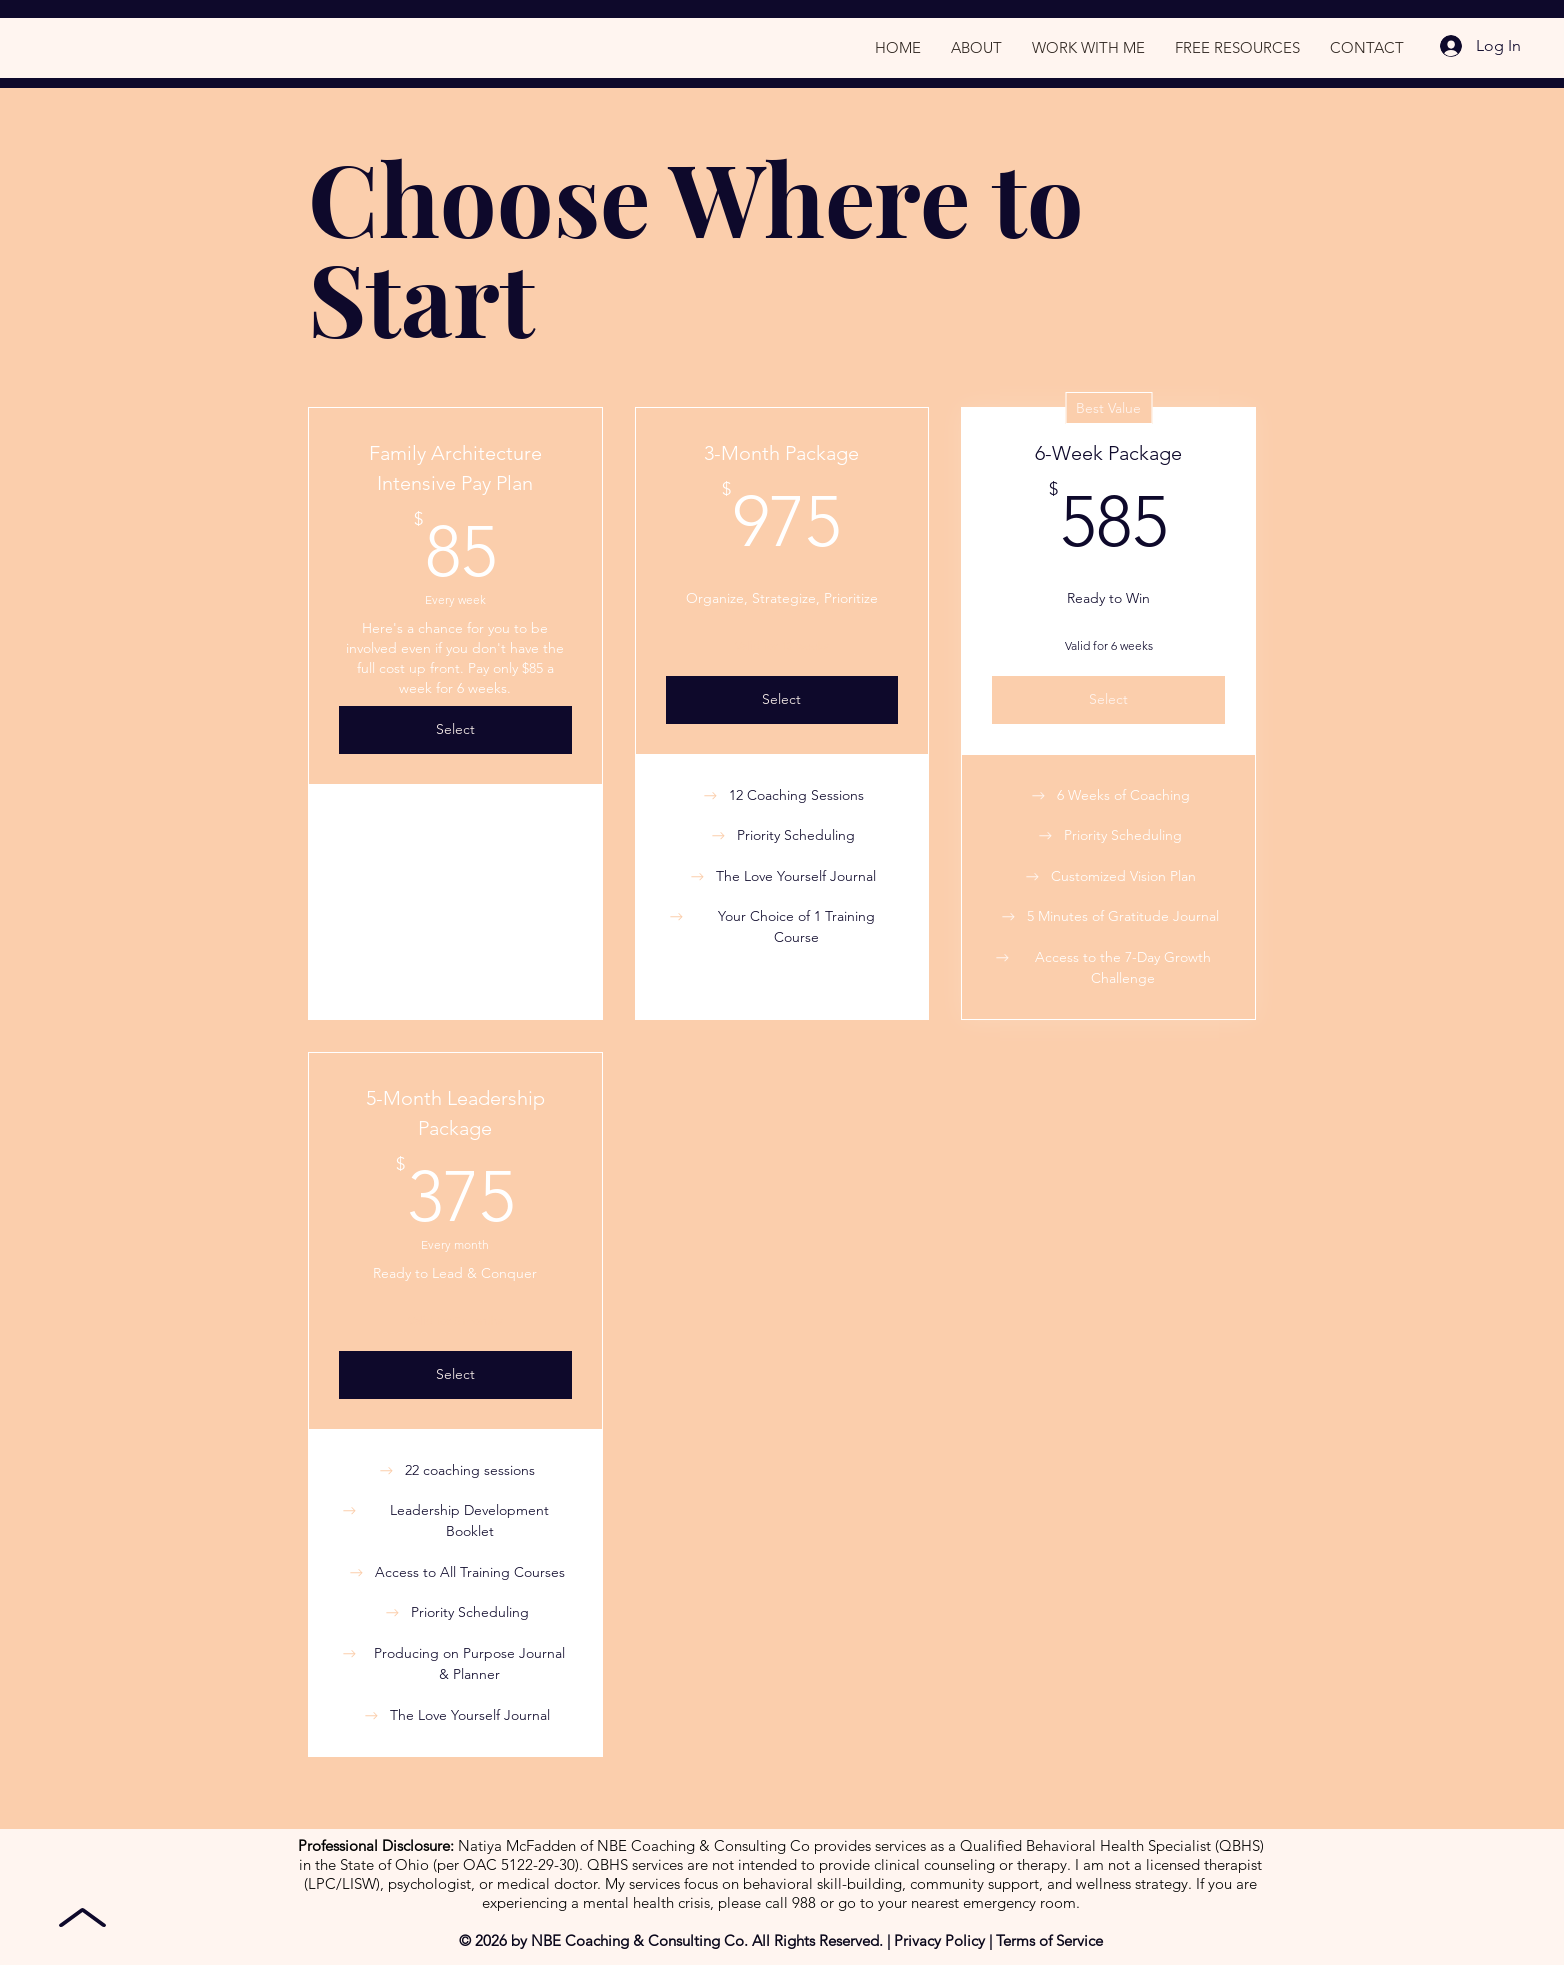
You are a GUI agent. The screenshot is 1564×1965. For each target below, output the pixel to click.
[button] (1237, 48)
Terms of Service (1049, 1940)
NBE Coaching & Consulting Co (637, 1940)
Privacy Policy (939, 1940)
